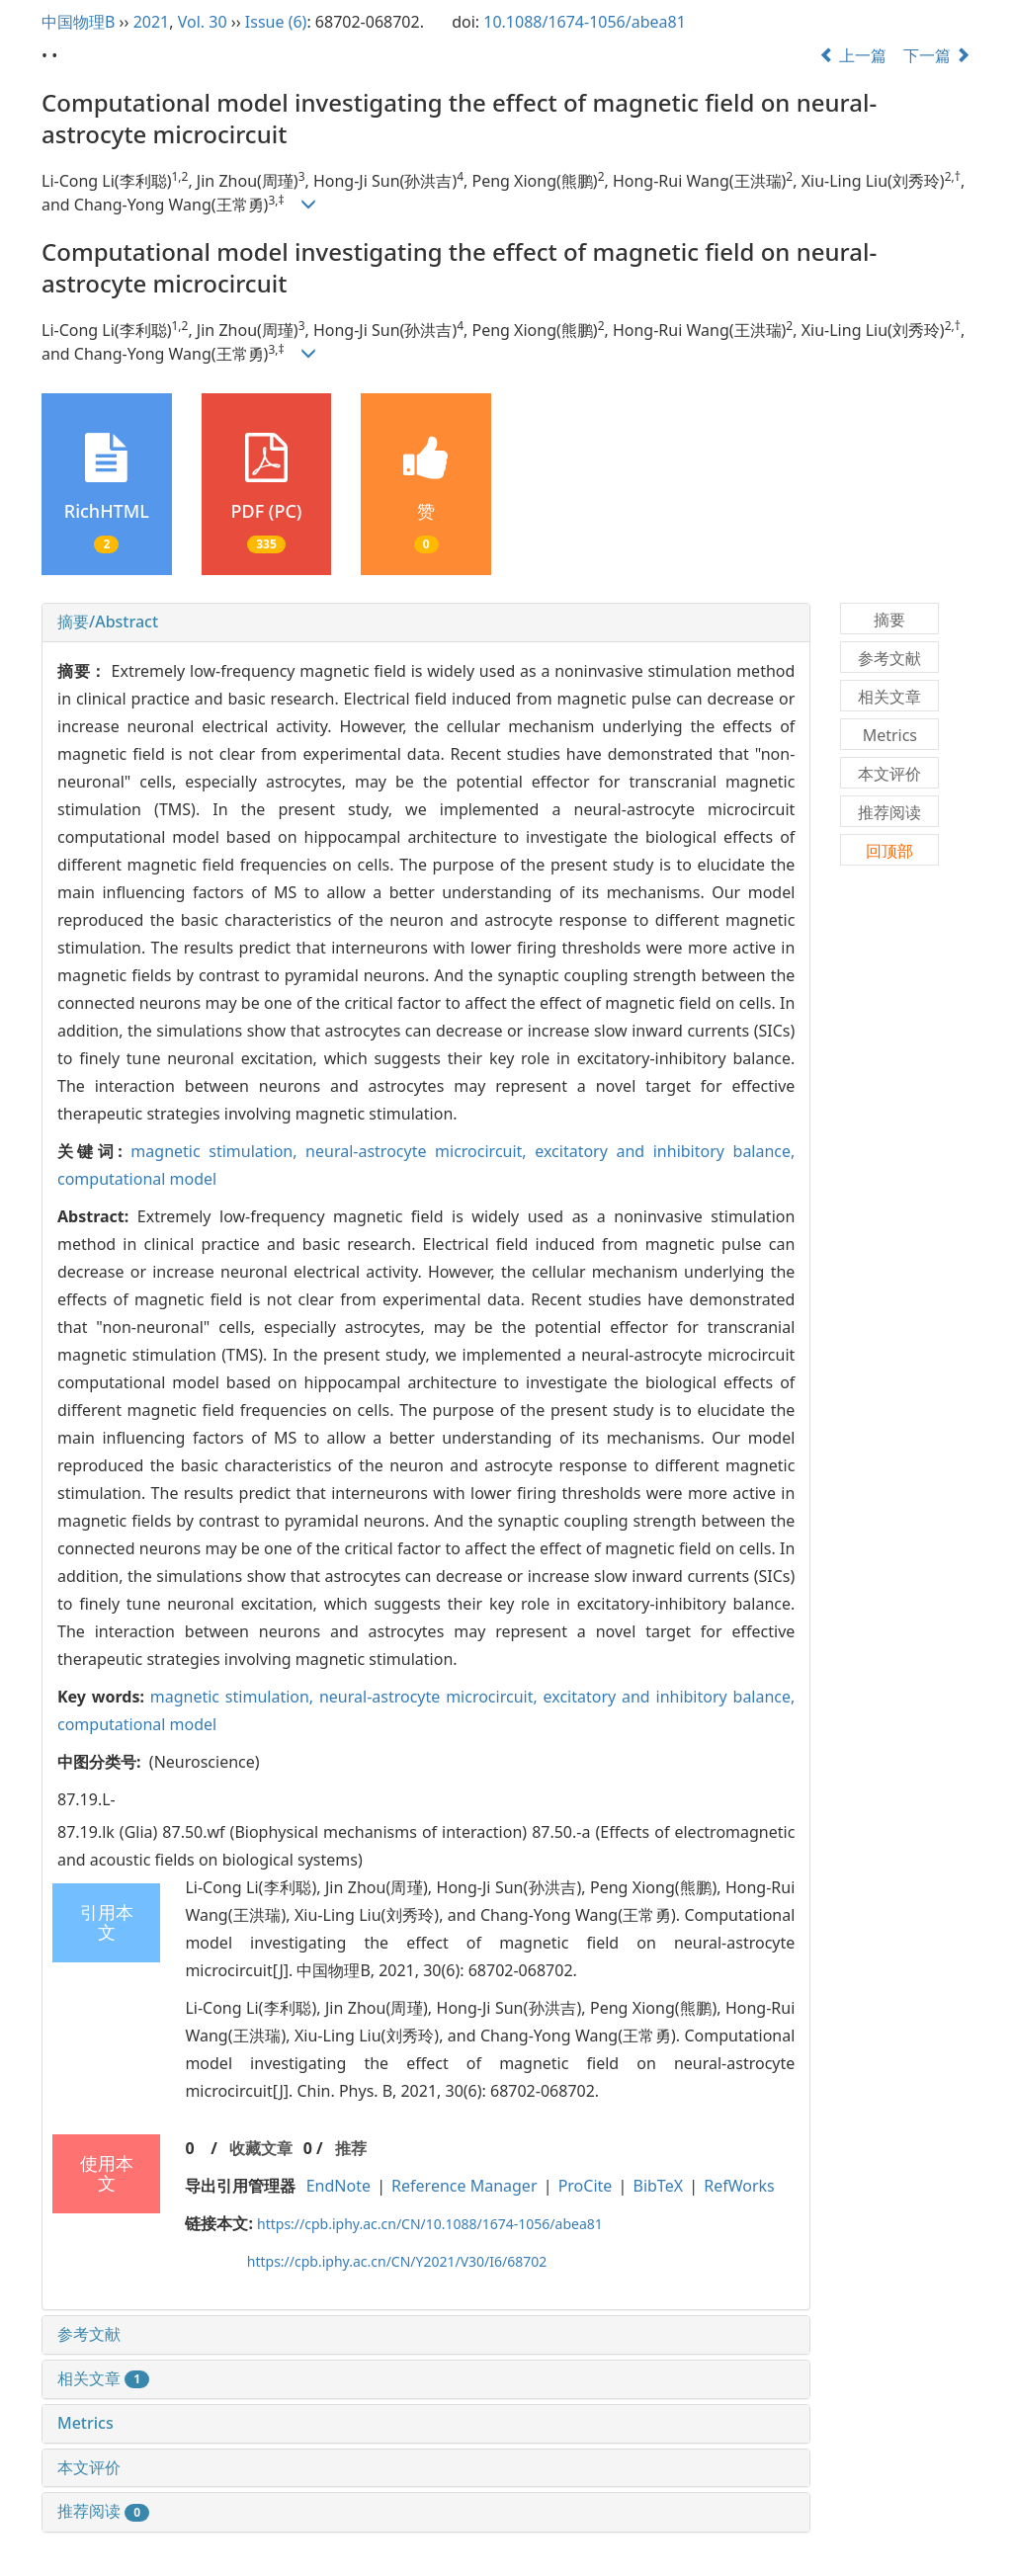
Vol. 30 (202, 22)
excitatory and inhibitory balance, (665, 1151)
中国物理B (78, 22)
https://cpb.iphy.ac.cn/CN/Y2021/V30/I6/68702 (397, 2261)
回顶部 (889, 851)
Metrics (85, 2423)
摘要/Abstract (107, 621)
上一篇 (852, 55)
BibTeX (658, 2186)
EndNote (338, 2186)
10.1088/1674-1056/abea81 (584, 22)
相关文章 (103, 2378)
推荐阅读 (103, 2511)
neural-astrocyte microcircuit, (420, 1151)
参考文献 (89, 2334)
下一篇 (936, 55)
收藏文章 (261, 2148)
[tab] (425, 622)
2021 (151, 22)
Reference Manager (464, 2186)
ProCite (585, 2186)
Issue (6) (276, 22)
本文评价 (89, 2467)
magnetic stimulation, (217, 1151)
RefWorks (739, 2186)
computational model (136, 1179)
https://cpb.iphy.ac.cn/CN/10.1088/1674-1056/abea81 (430, 2223)
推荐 (351, 2148)
